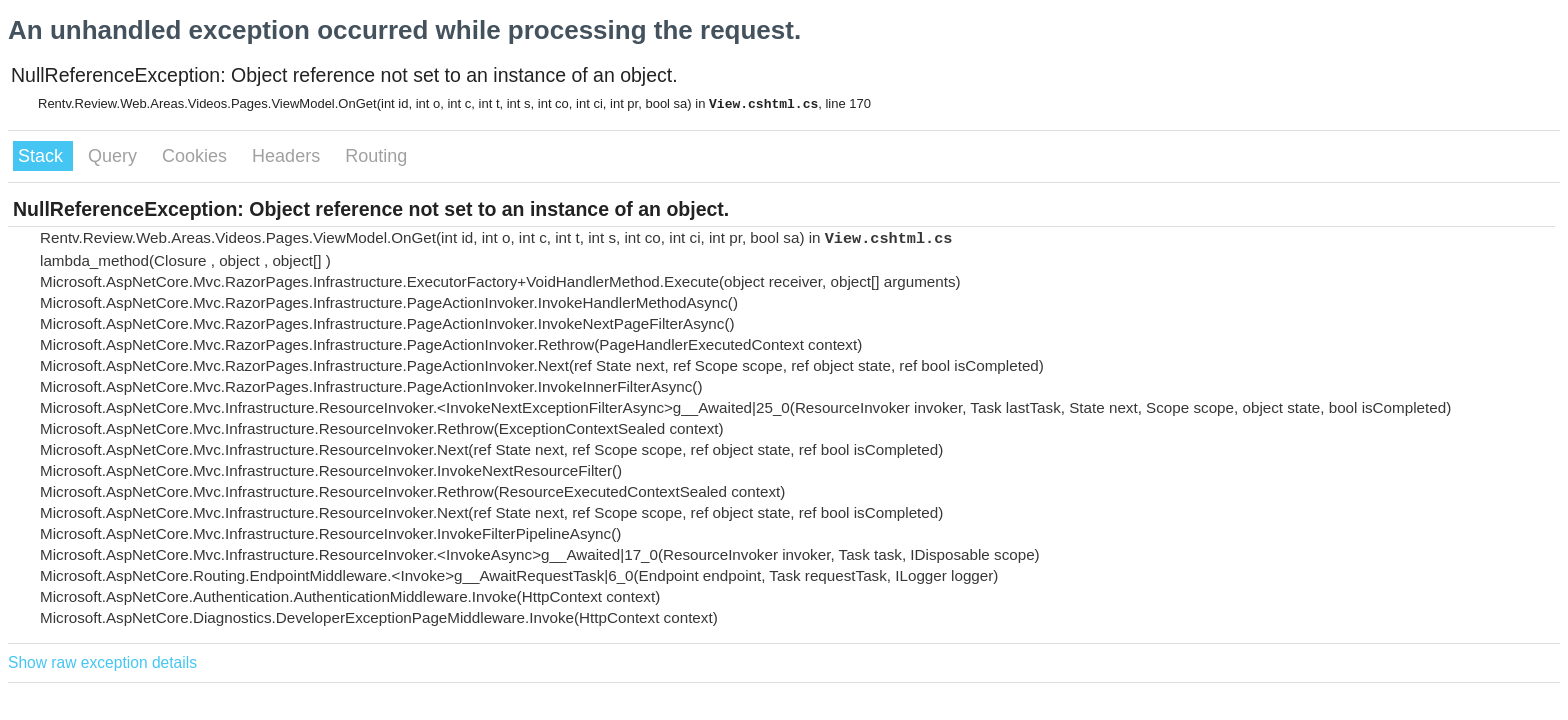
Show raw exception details (102, 662)
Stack (43, 156)
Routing (376, 156)
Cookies (197, 156)
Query (115, 156)
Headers (288, 156)
